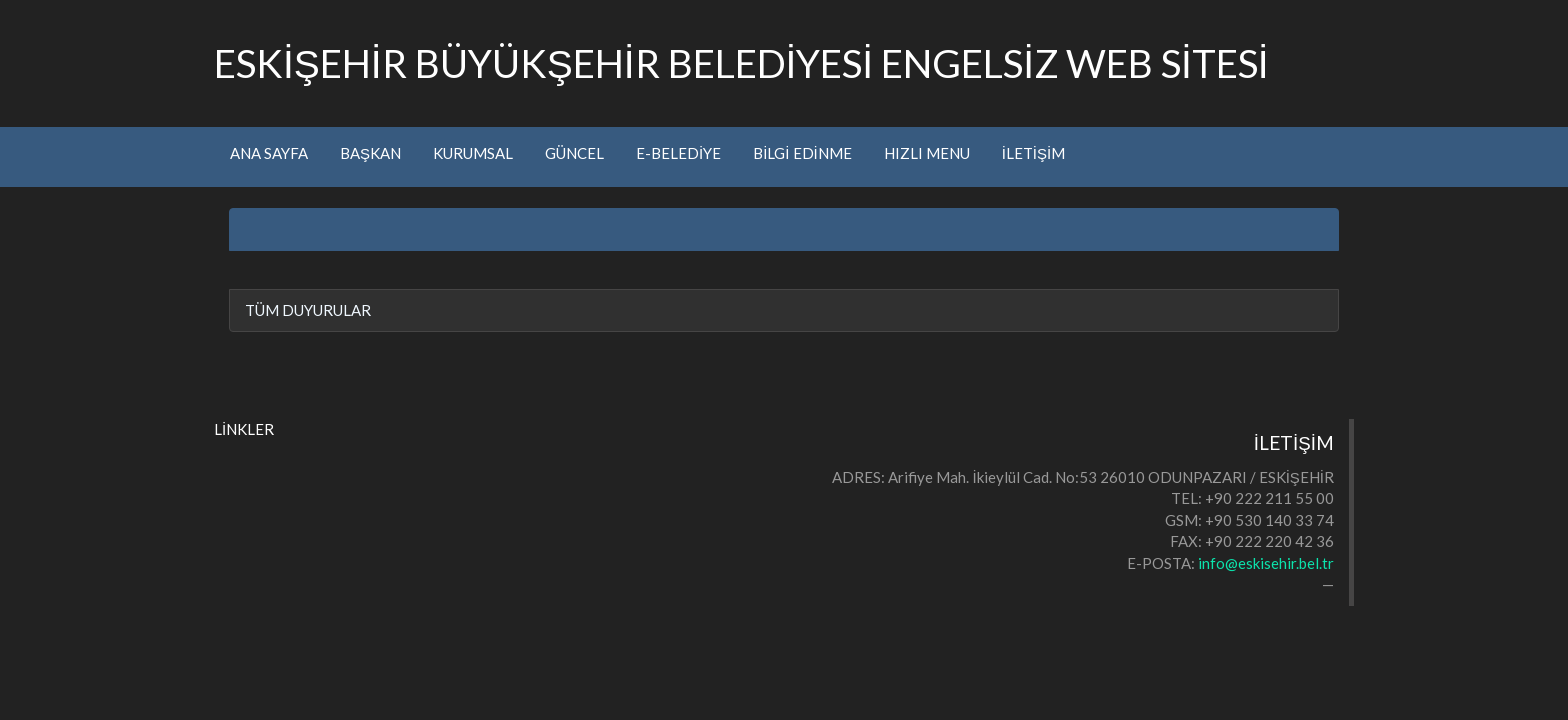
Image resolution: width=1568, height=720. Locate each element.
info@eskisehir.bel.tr (1266, 563)
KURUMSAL (473, 153)
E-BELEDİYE (678, 153)
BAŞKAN (370, 153)
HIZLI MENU (927, 153)
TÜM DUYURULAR (308, 310)
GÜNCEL (574, 153)
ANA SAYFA (269, 153)
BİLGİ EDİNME (802, 153)
